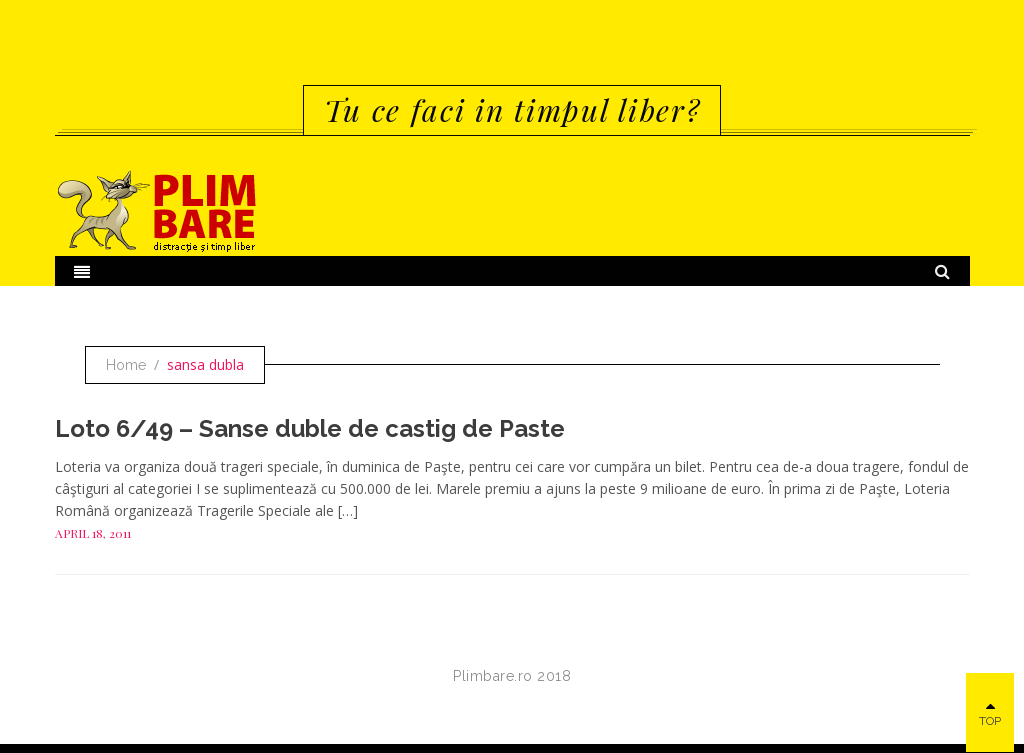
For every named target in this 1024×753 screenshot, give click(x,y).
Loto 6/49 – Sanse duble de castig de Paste (310, 428)
